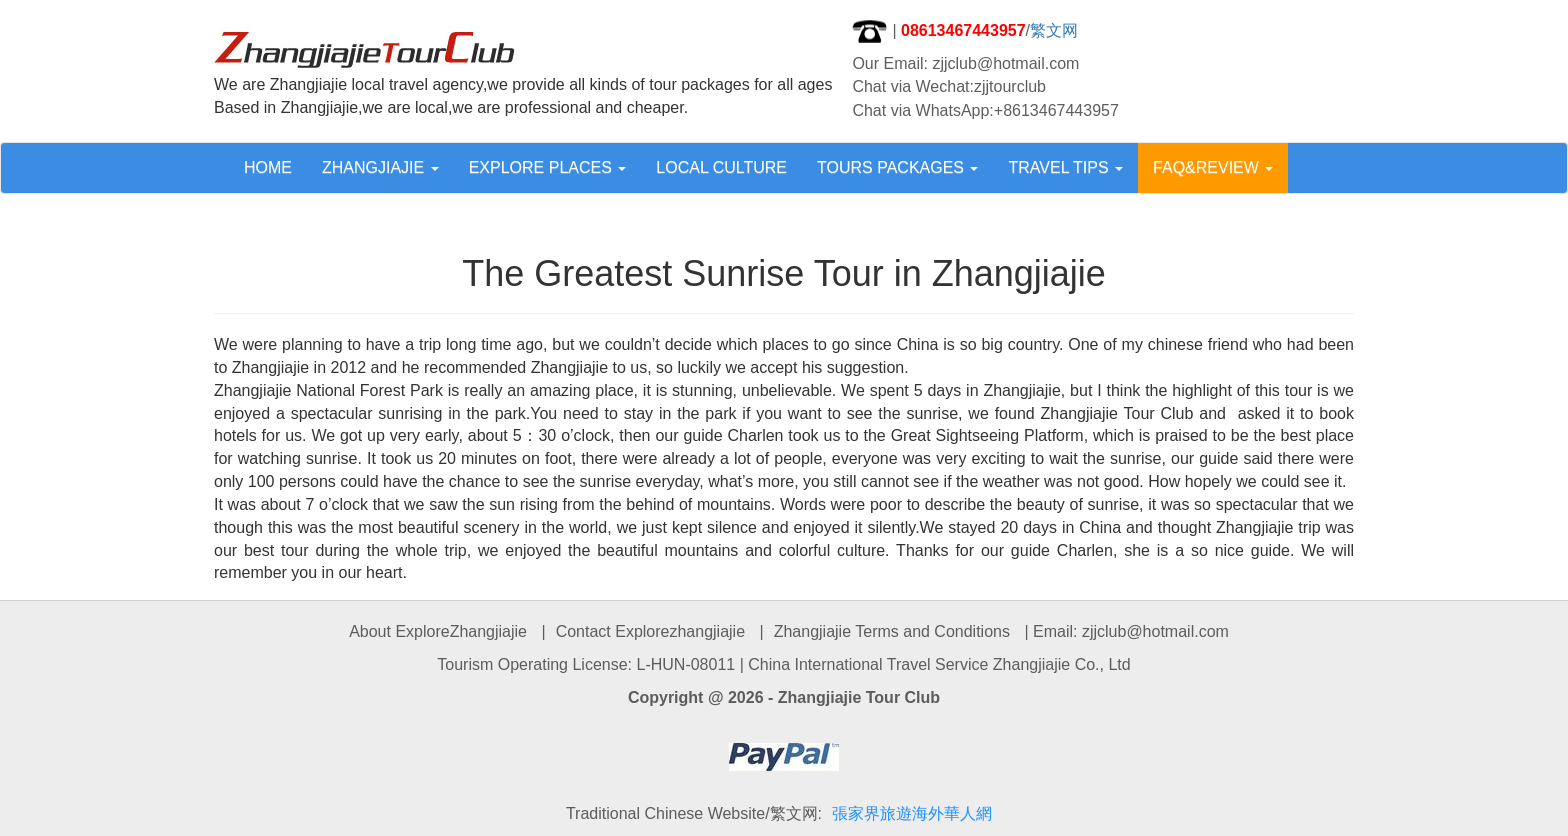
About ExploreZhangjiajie (438, 631)
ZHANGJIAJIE (380, 167)
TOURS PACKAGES (897, 167)
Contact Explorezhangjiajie (650, 631)
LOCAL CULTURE (721, 167)
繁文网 (1054, 30)
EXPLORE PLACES (548, 167)
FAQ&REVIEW (1213, 167)
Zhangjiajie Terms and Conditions (892, 631)
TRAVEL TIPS (1065, 167)
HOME (268, 167)
